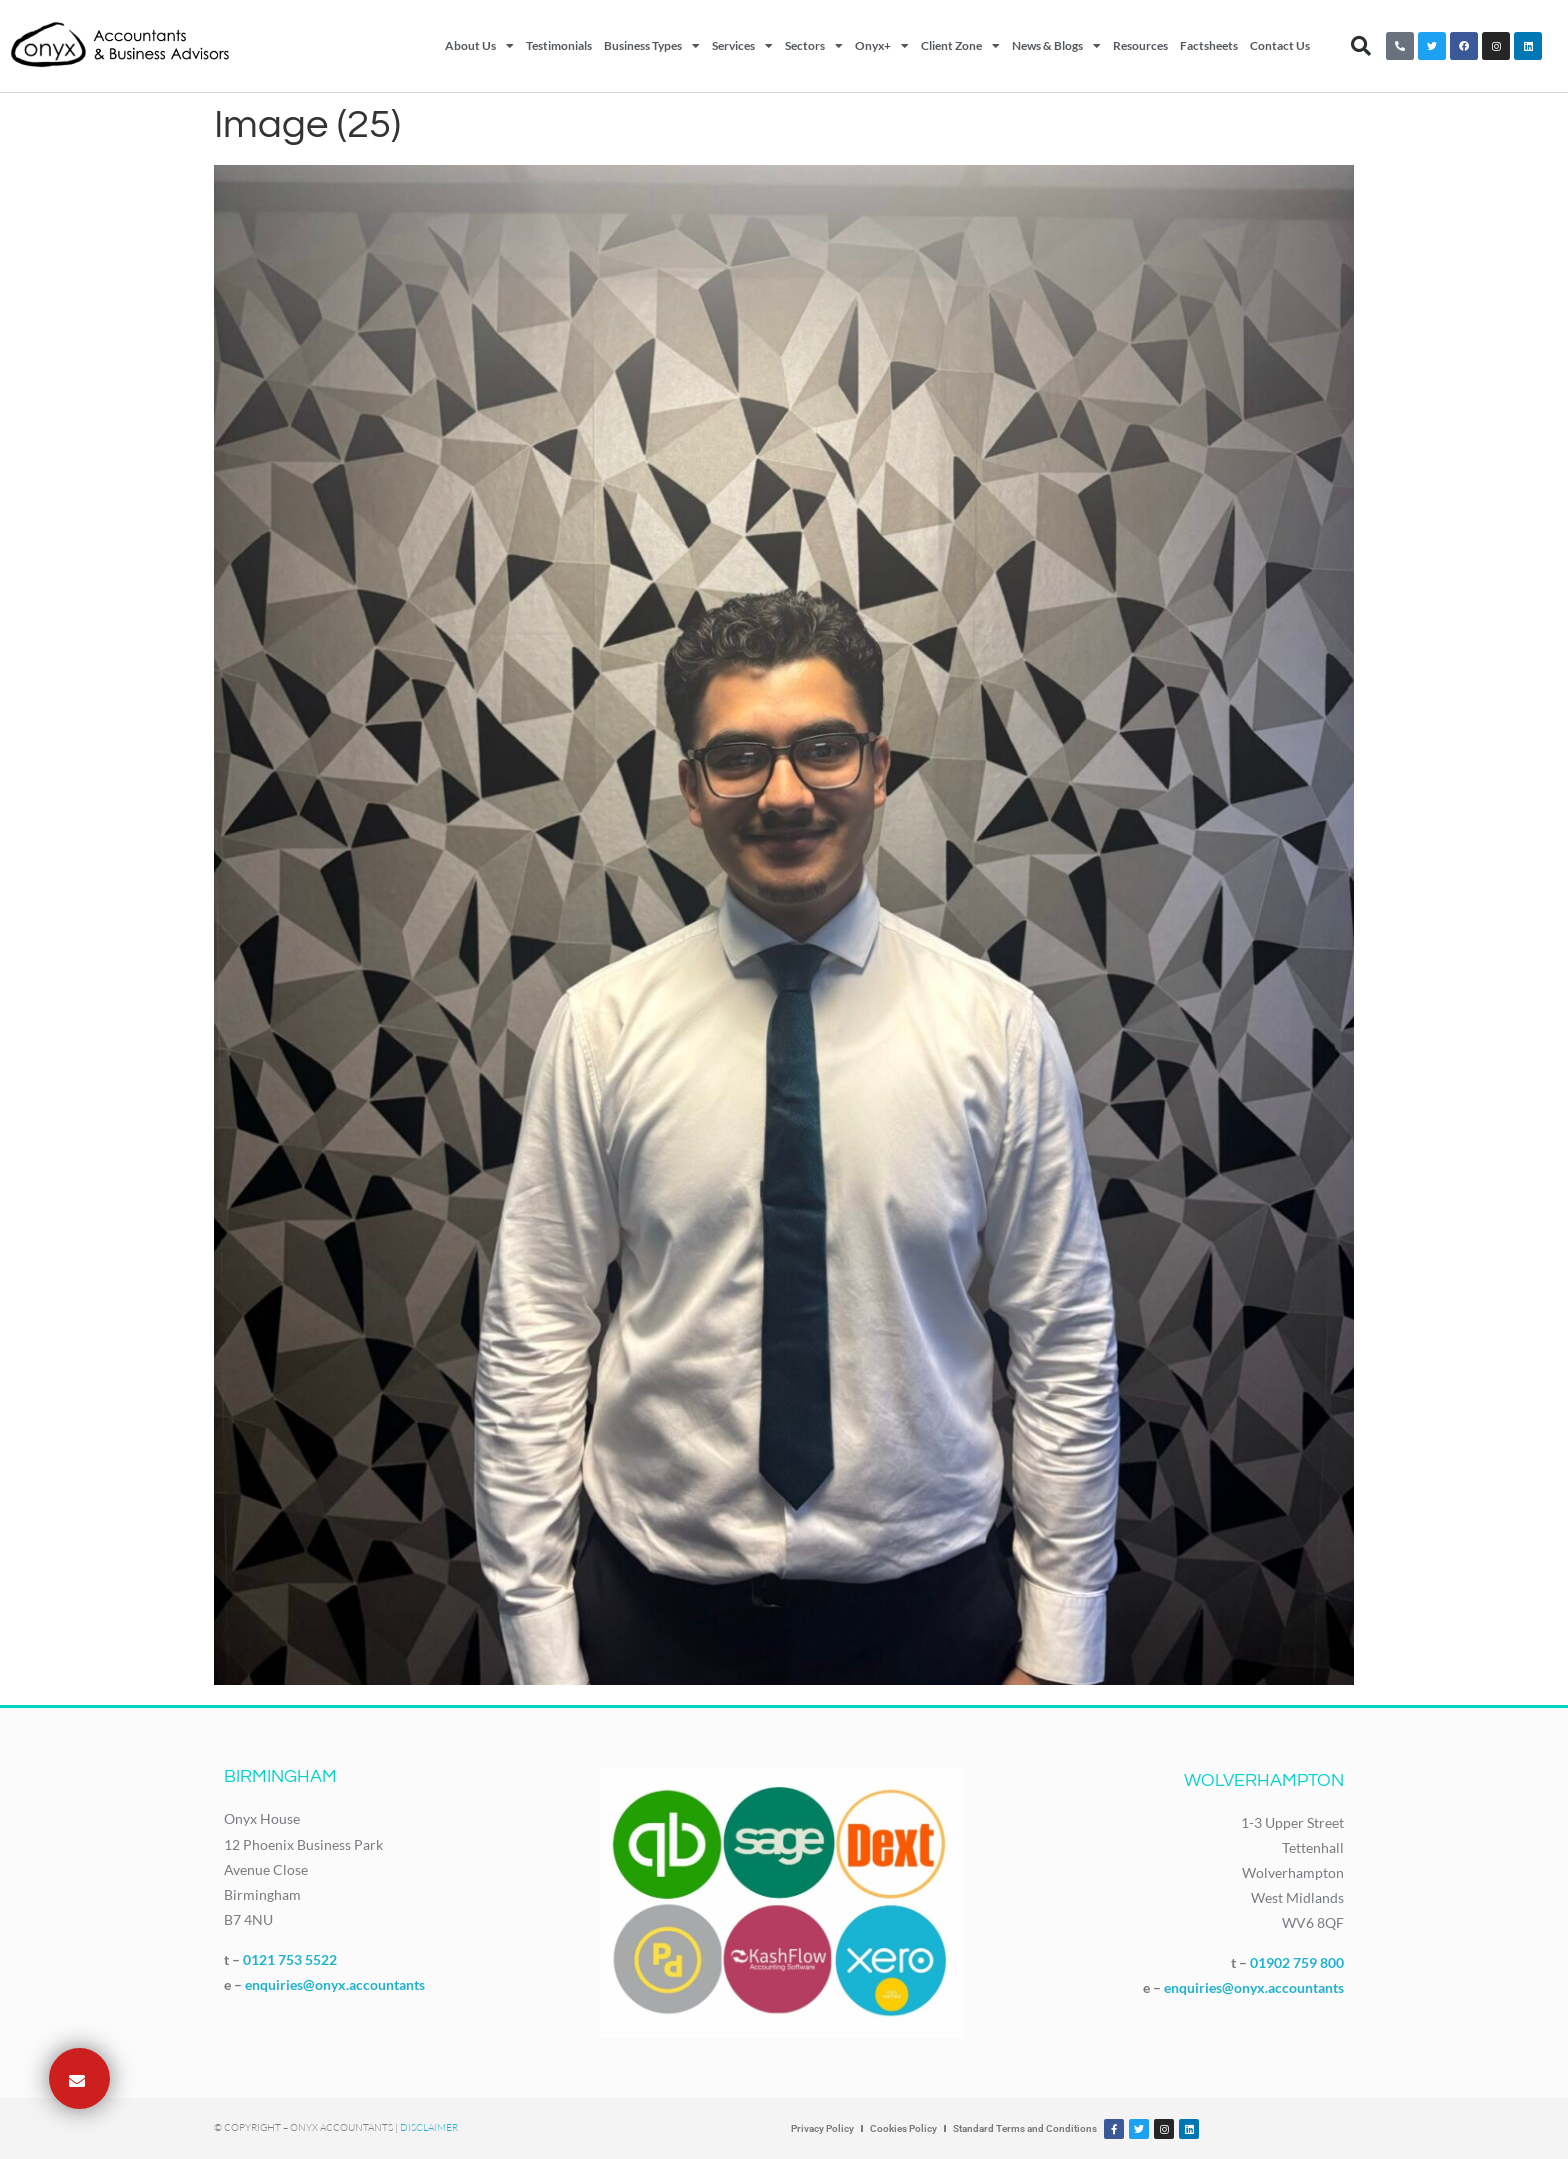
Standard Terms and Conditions (1025, 2128)
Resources (1140, 45)
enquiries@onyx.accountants (335, 1984)
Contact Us (1280, 45)
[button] (1361, 46)
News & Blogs (1056, 46)
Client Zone (960, 46)
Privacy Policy (822, 2128)
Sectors (814, 46)
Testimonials (559, 45)
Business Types (652, 46)
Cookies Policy (903, 2128)
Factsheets (1209, 45)
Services (742, 46)
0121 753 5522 (290, 1959)
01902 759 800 (1297, 1962)
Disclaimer (429, 2127)
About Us (479, 46)
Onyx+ (882, 46)
